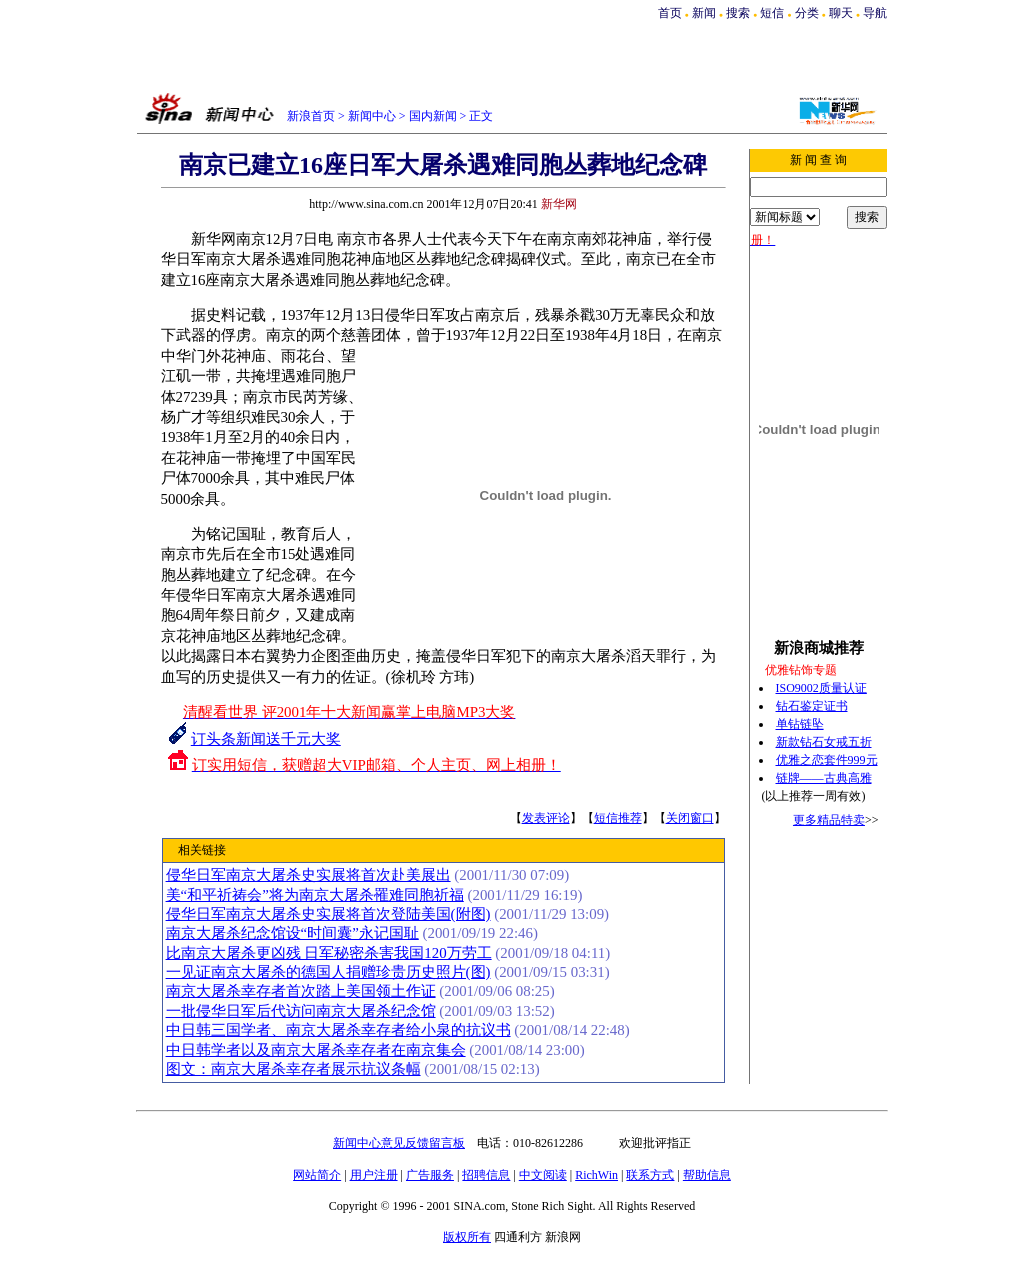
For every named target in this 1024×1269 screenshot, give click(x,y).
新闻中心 (372, 116)
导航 (875, 13)
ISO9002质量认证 (821, 688)
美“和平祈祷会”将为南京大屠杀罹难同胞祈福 (315, 895)
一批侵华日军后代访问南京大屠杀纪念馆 (301, 1011)
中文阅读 (543, 1175)
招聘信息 (486, 1175)
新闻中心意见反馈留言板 (399, 1143)
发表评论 (546, 818)
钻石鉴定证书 (812, 706)
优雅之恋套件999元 (827, 760)
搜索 (739, 13)
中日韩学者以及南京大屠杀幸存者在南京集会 (316, 1050)
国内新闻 (433, 116)
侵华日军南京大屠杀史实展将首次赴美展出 (308, 875)
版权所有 (467, 1237)
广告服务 (430, 1175)
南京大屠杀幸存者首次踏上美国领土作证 (301, 991)
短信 (772, 13)
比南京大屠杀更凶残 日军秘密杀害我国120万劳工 (329, 953)
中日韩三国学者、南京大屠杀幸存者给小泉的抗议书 (338, 1030)
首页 (670, 13)
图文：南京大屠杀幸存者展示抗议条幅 (293, 1069)
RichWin (596, 1175)
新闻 (704, 13)
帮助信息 (707, 1175)
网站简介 (317, 1175)
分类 (807, 13)
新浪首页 (311, 116)
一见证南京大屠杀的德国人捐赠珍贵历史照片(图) (328, 972)
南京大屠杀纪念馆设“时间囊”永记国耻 (292, 933)
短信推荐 (618, 818)
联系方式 (650, 1175)
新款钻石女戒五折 (824, 742)
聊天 (841, 13)
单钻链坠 (800, 724)
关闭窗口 (690, 818)
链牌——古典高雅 (824, 778)
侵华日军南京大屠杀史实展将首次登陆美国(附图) (328, 914)
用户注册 (374, 1175)
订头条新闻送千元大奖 (266, 739)
